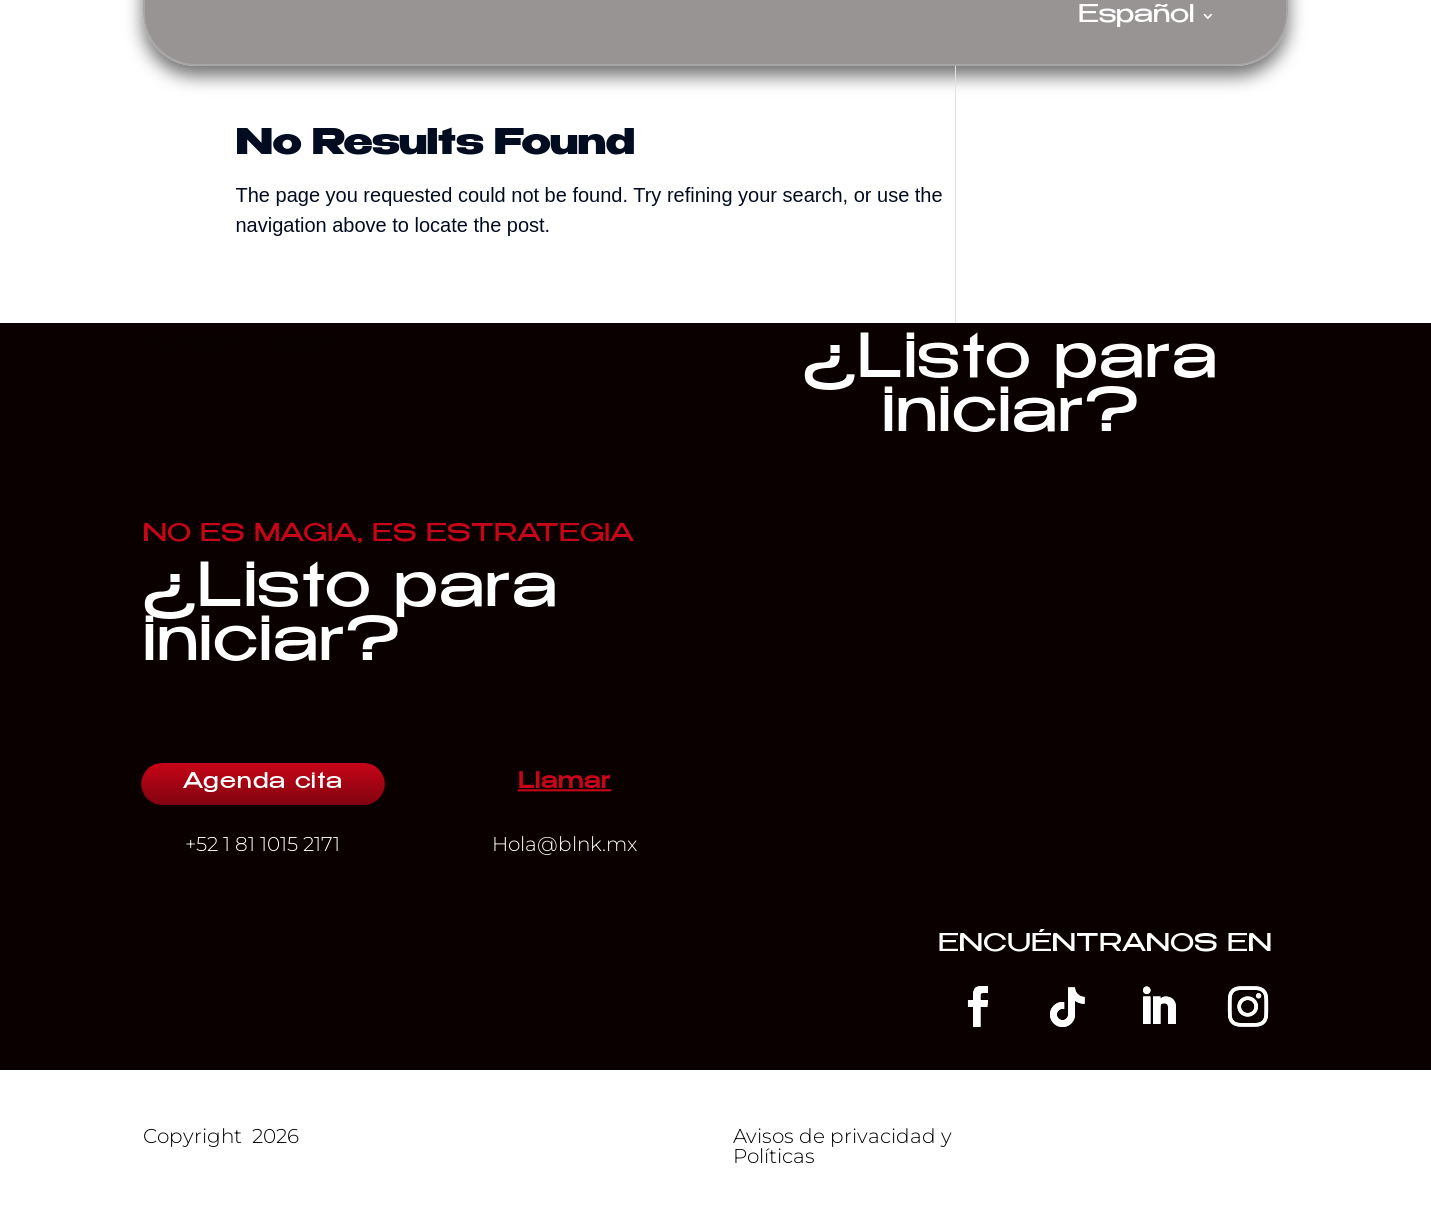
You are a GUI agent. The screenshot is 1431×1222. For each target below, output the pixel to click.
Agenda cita (263, 783)
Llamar (564, 783)
